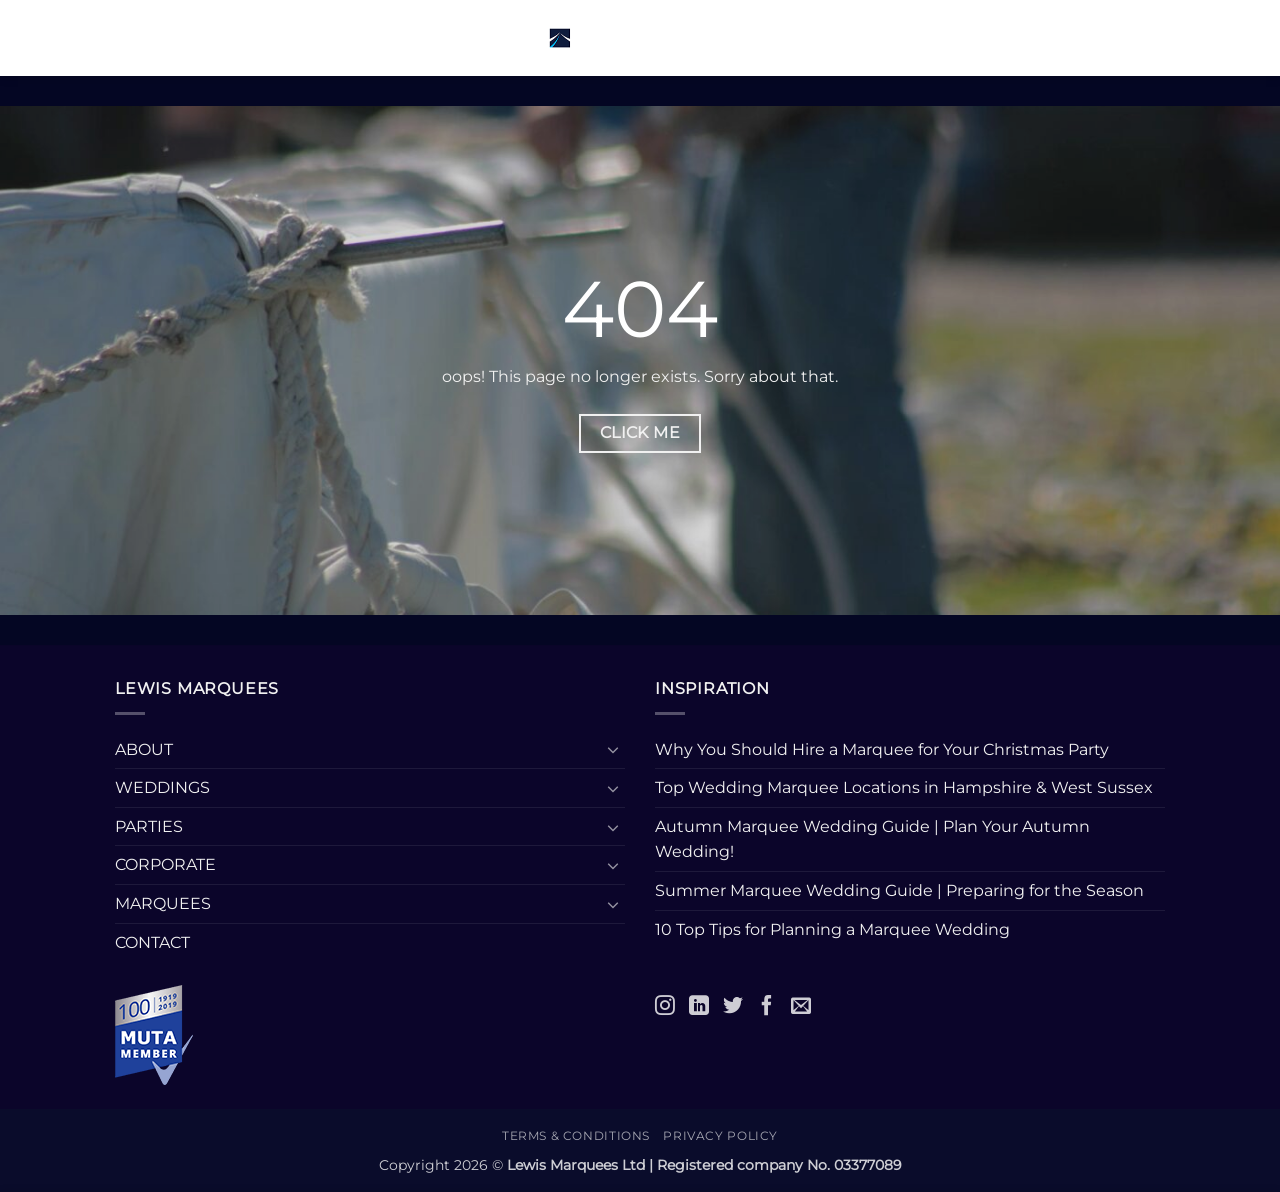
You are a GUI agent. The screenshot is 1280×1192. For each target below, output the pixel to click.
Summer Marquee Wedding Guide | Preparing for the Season (899, 890)
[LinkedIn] (699, 1005)
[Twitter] (733, 1005)
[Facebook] (767, 1005)
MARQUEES (163, 903)
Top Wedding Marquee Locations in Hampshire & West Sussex (904, 787)
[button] (152, 37)
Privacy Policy (720, 1135)
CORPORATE (165, 864)
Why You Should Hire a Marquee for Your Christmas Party (882, 749)
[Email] (801, 1005)
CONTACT (152, 942)
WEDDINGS (162, 787)
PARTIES (149, 826)
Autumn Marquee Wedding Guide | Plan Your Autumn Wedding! (872, 839)
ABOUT (144, 749)
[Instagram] (665, 1005)
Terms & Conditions (576, 1135)
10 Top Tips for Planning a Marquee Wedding (834, 929)
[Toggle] (613, 749)
